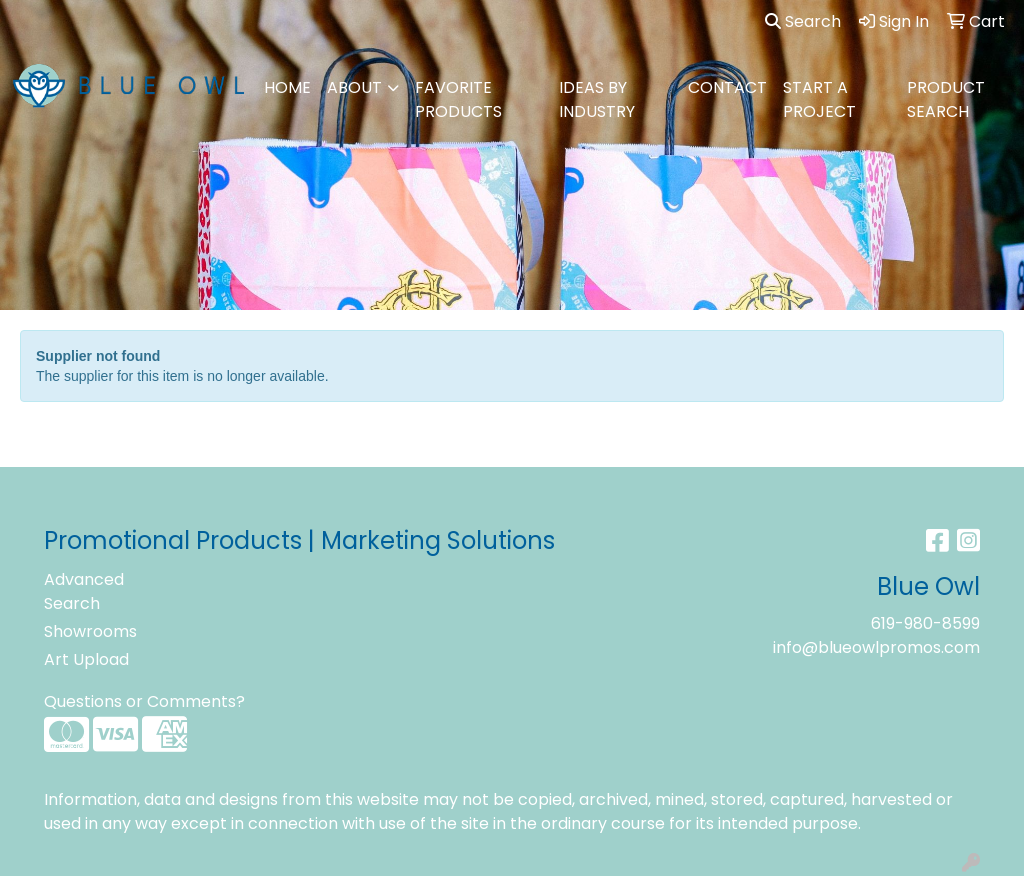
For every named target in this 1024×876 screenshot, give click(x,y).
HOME (287, 87)
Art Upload (86, 659)
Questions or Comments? (144, 701)
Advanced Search (84, 591)
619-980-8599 (925, 623)
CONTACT (727, 87)
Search (803, 21)
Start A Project (819, 99)
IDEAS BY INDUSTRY (597, 99)
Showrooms (90, 631)
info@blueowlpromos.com (876, 647)
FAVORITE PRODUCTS (458, 99)
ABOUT (354, 87)
